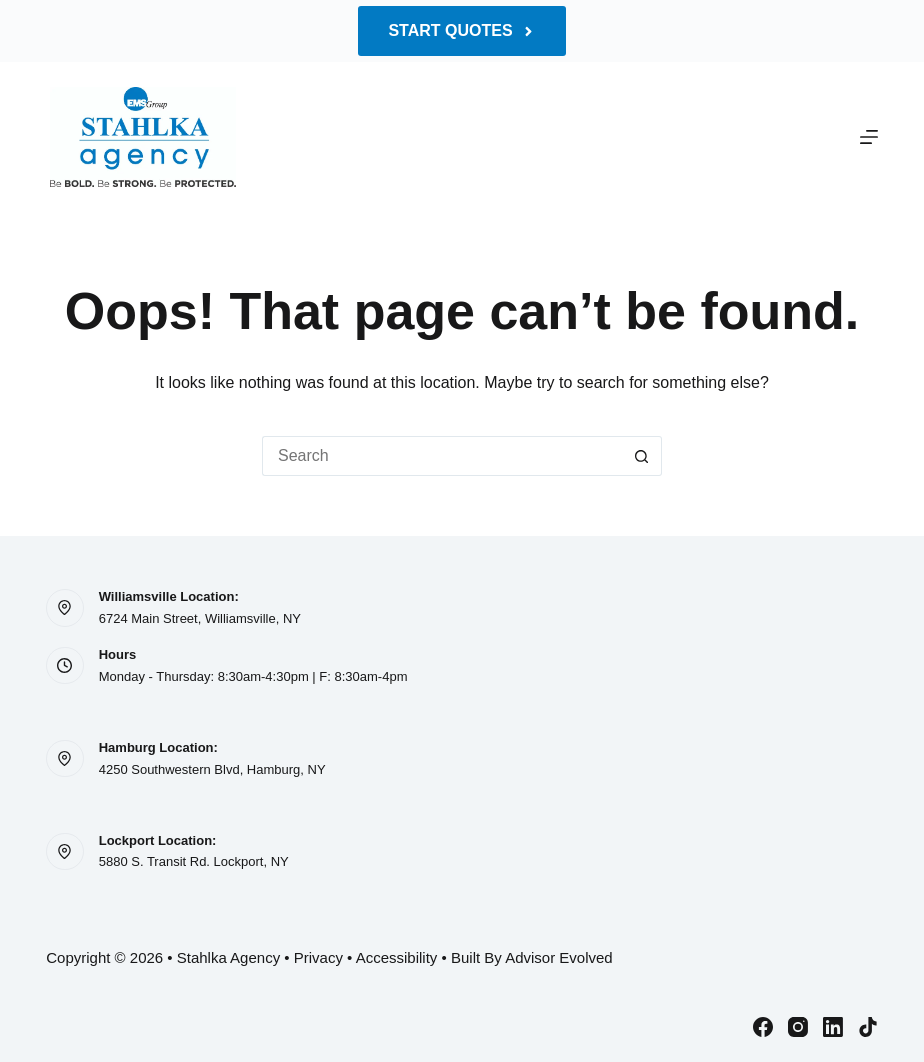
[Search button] (642, 456)
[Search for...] (442, 456)
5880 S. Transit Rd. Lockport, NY (194, 861)
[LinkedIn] (833, 1027)
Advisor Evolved (559, 957)
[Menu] (869, 137)
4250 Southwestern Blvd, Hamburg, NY (212, 769)
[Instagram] (798, 1027)
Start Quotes (461, 30)
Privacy (318, 957)
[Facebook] (763, 1027)
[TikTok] (868, 1027)
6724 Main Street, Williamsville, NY (200, 618)
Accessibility (397, 957)
